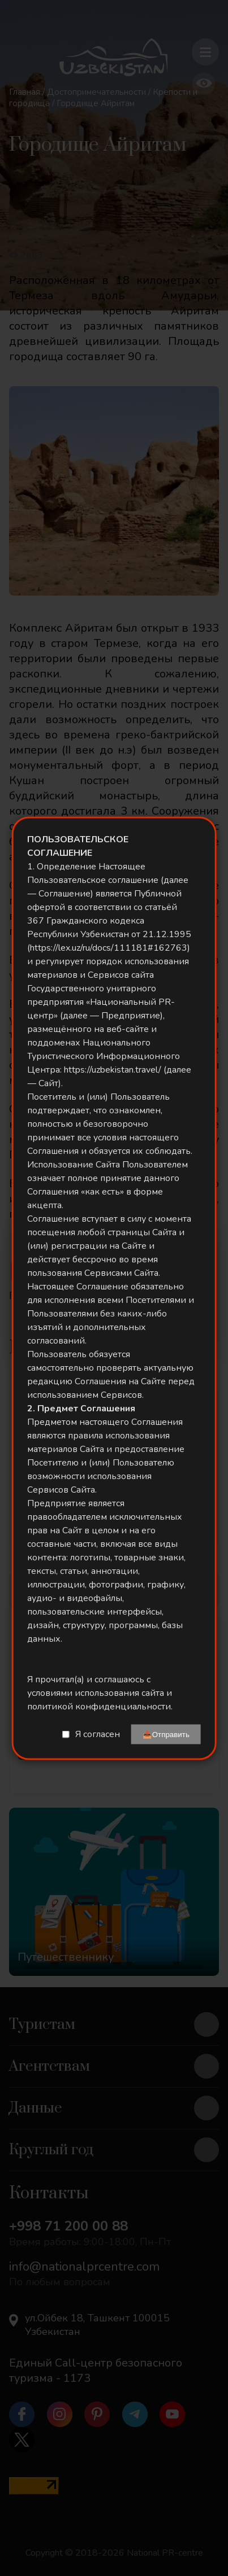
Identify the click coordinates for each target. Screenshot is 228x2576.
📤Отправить (166, 1734)
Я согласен (97, 1734)
